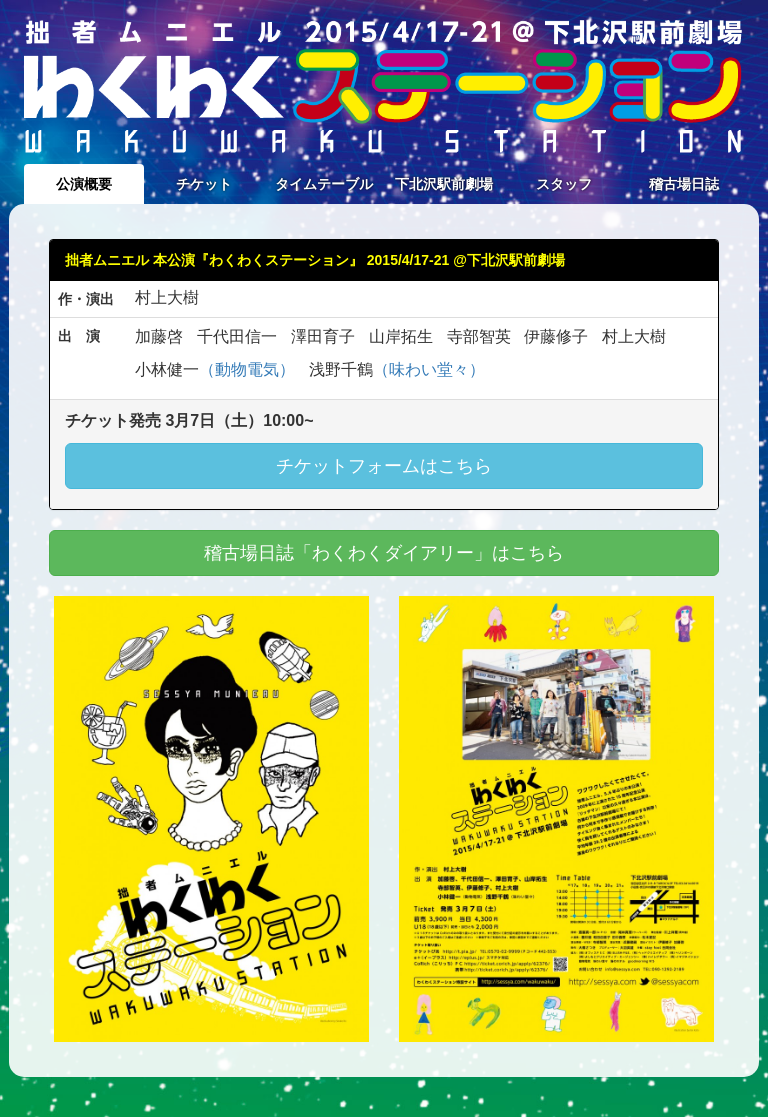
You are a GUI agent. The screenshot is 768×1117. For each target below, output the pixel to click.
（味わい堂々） (429, 369)
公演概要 (84, 184)
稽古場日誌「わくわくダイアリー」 (384, 553)
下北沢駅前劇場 (444, 184)
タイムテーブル (324, 184)
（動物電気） (247, 369)
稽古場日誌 (684, 184)
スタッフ (564, 184)
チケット (204, 184)
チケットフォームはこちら (384, 466)
